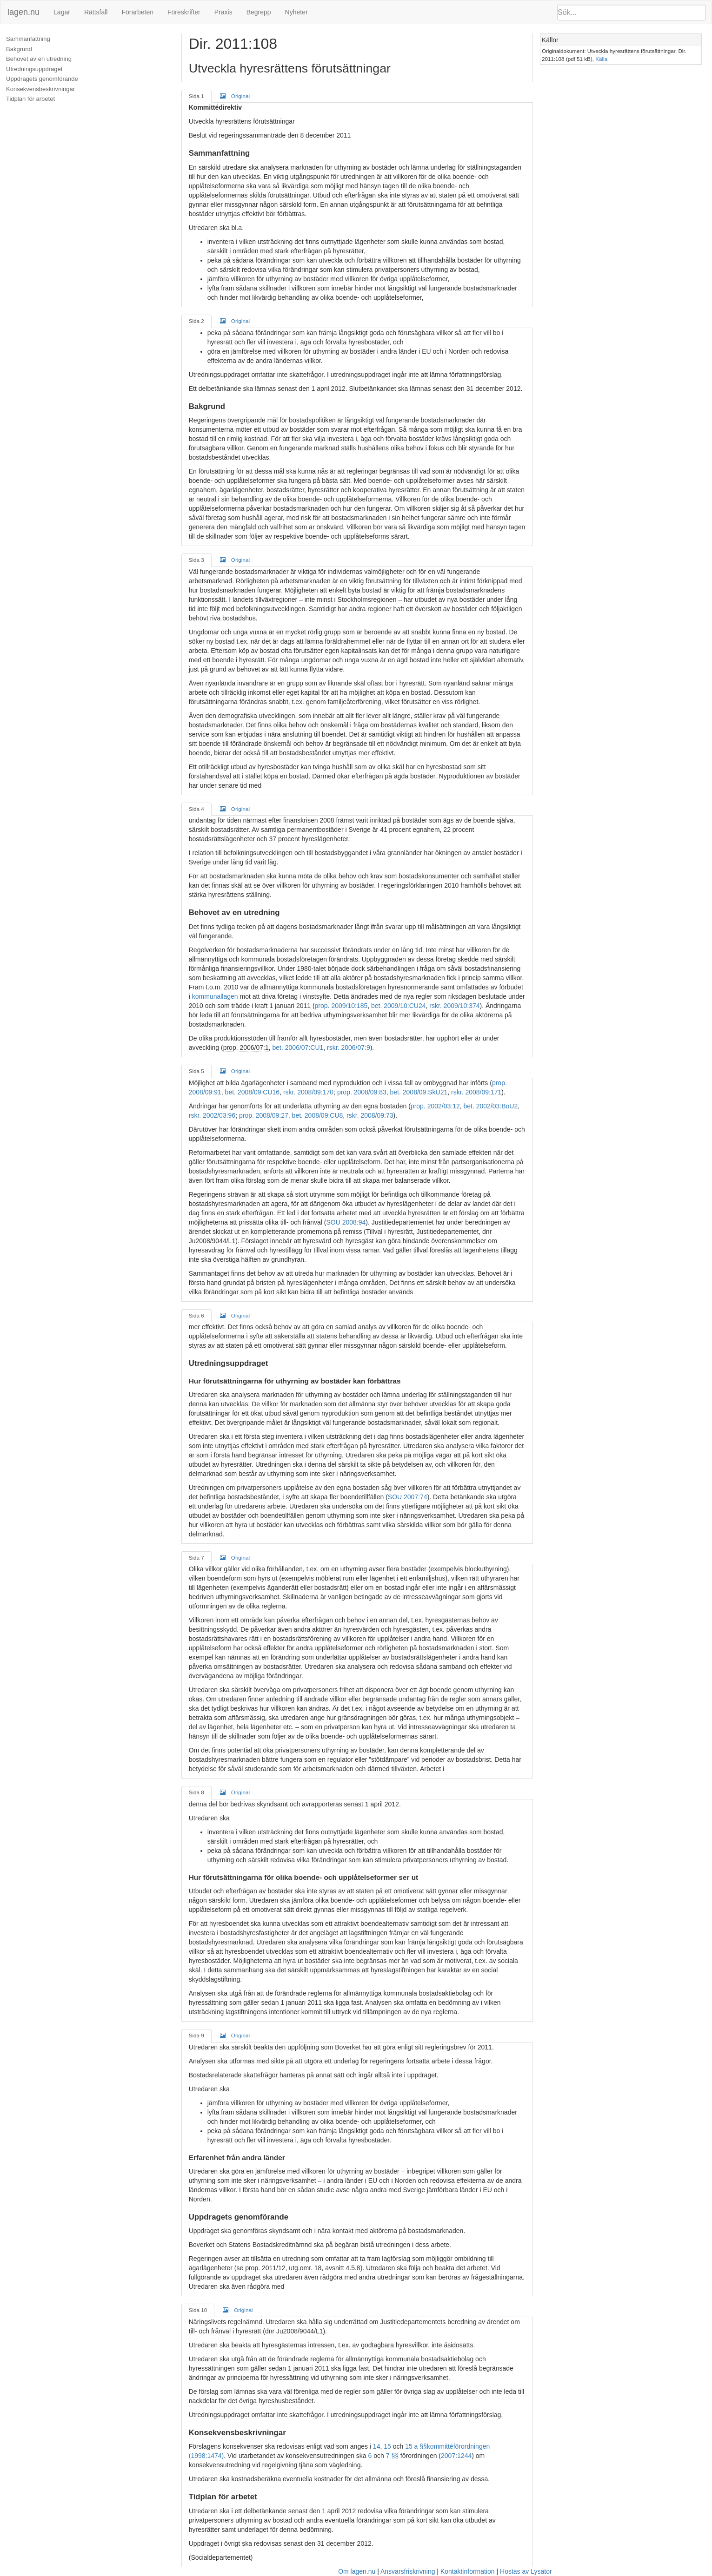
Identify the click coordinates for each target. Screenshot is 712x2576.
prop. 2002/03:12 (435, 1106)
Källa (601, 59)
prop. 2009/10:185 (341, 1005)
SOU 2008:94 (346, 1222)
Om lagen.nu (356, 2571)
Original (235, 95)
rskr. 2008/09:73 (369, 1115)
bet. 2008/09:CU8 (317, 1115)
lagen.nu (23, 12)
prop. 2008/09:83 (361, 1092)
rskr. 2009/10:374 (454, 1005)
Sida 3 (196, 560)
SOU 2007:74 (407, 1497)
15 (387, 2446)
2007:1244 (456, 2455)
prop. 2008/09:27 (263, 1115)
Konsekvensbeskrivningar (40, 89)
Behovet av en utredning (39, 58)
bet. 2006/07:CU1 (298, 1047)
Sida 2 (196, 321)
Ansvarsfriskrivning (407, 2571)
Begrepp (258, 12)
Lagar (61, 12)
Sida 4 (196, 809)
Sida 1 (196, 96)
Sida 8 (196, 1792)
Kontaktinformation (467, 2571)
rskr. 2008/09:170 (308, 1092)
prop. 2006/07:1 (246, 1047)
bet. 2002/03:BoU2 (491, 1106)
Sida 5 (196, 1071)
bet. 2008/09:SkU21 (419, 1092)
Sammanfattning (28, 38)
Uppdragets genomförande (42, 78)
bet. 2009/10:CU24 (398, 1005)
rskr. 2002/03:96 (212, 1115)
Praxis (223, 12)
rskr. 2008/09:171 (476, 1092)
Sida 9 (196, 2035)
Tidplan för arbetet (30, 98)
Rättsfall (96, 12)
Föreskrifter (183, 12)
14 (376, 2446)
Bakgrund (19, 49)
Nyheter (296, 12)
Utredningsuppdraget (34, 69)
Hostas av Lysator (526, 2571)
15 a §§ (416, 2446)
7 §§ (392, 2455)
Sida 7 (196, 1558)
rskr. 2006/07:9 (348, 1047)
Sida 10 (198, 2310)
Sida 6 (196, 1315)
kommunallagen (215, 996)
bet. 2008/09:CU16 (252, 1092)
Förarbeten (137, 12)
